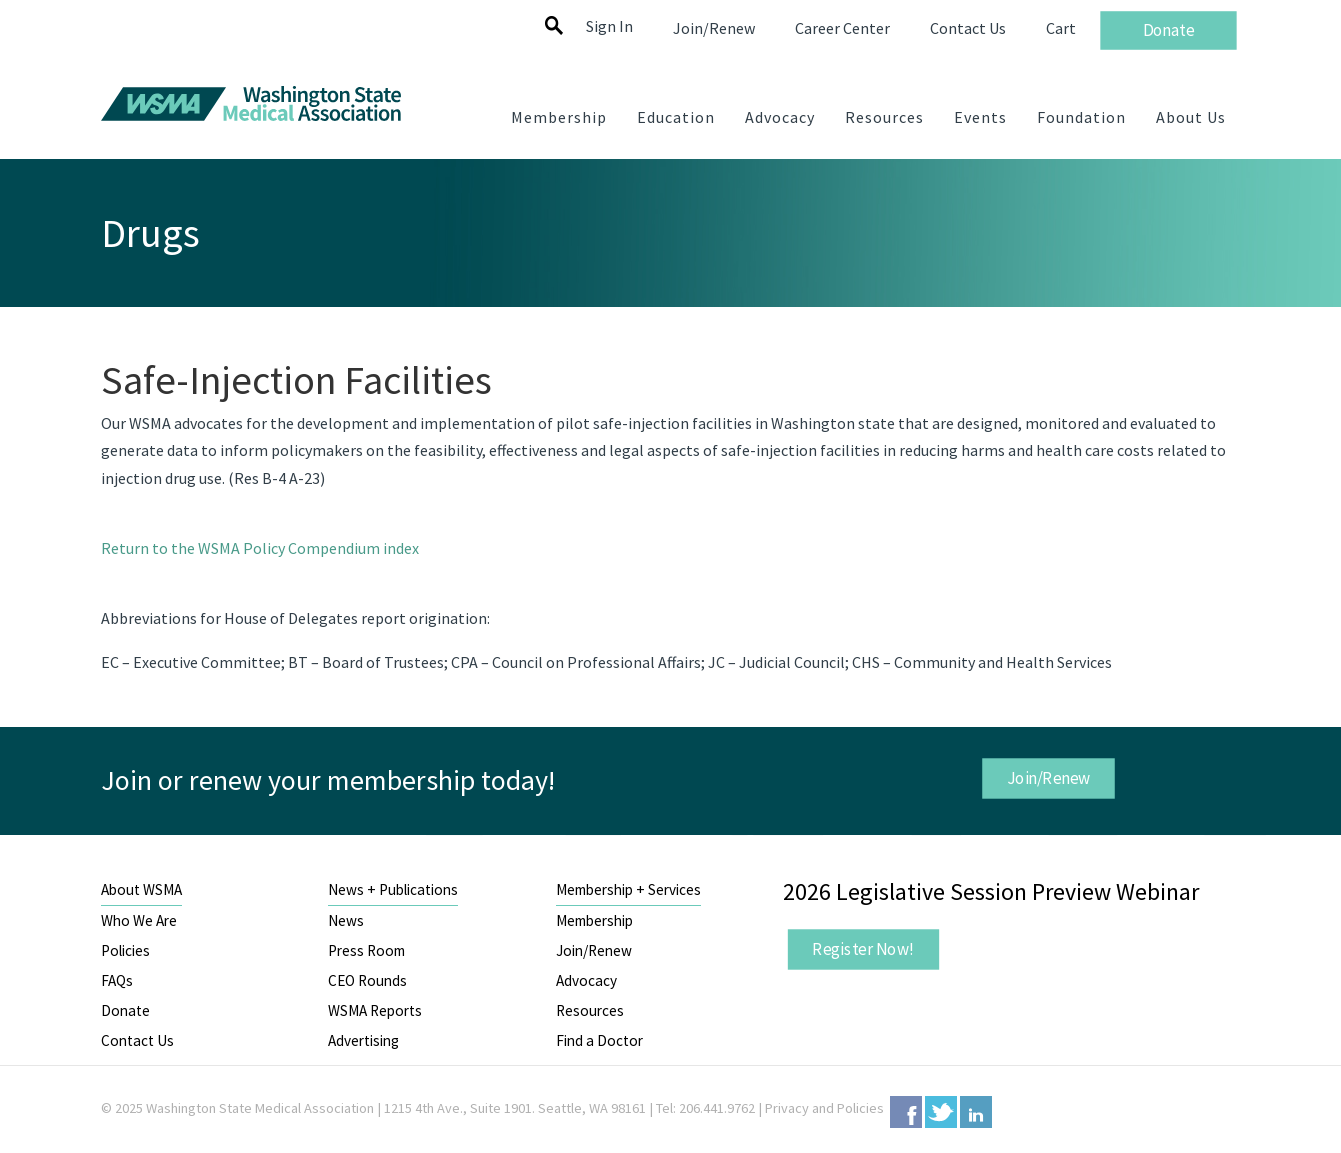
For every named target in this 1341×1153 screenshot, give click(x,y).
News (346, 920)
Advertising (363, 1040)
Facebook (906, 1112)
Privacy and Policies (824, 1108)
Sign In (609, 26)
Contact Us (137, 1040)
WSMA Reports (375, 1010)
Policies (125, 950)
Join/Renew (1049, 778)
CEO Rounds (367, 980)
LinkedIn (976, 1112)
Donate (125, 1010)
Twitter (941, 1112)
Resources (590, 1010)
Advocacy (586, 980)
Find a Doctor (599, 1040)
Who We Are (139, 920)
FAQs (117, 980)
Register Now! (863, 949)
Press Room (366, 950)
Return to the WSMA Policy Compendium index (260, 548)
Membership (594, 920)
